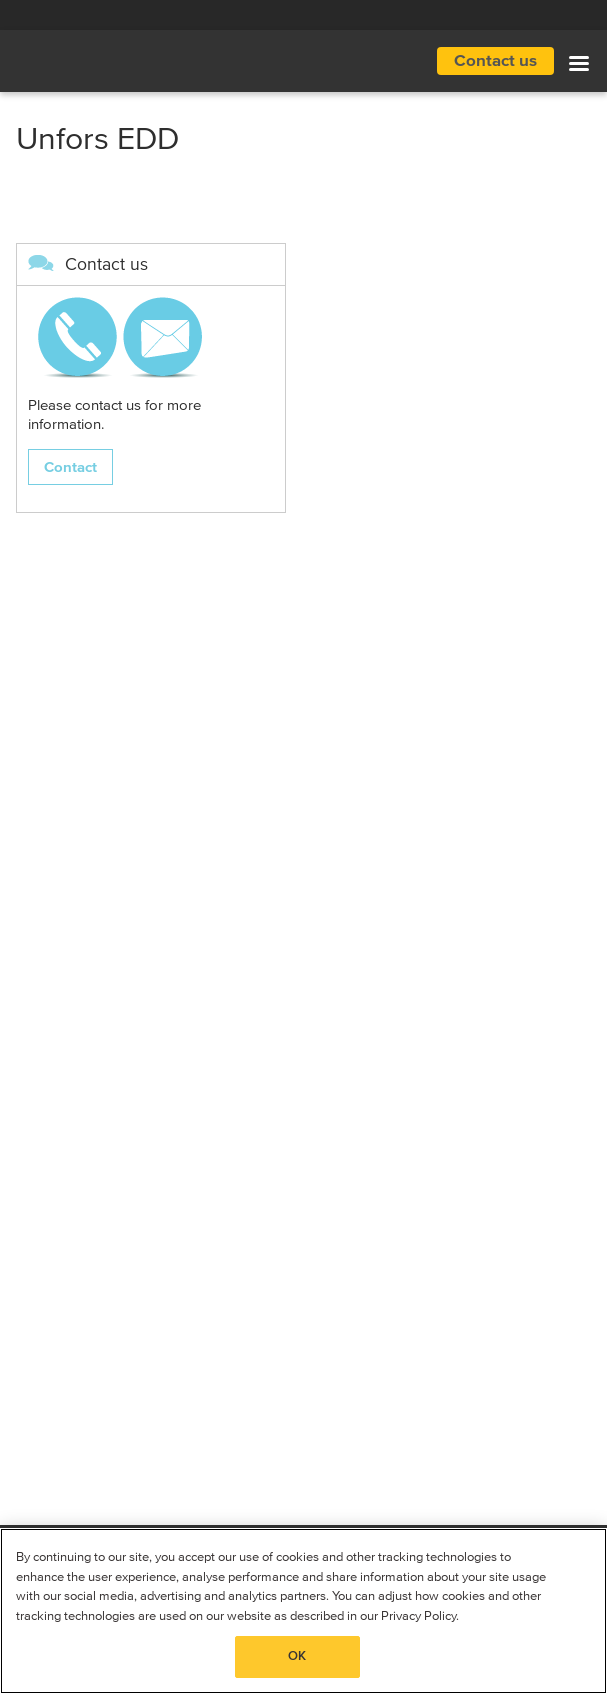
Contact (70, 467)
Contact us (495, 61)
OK (297, 1656)
